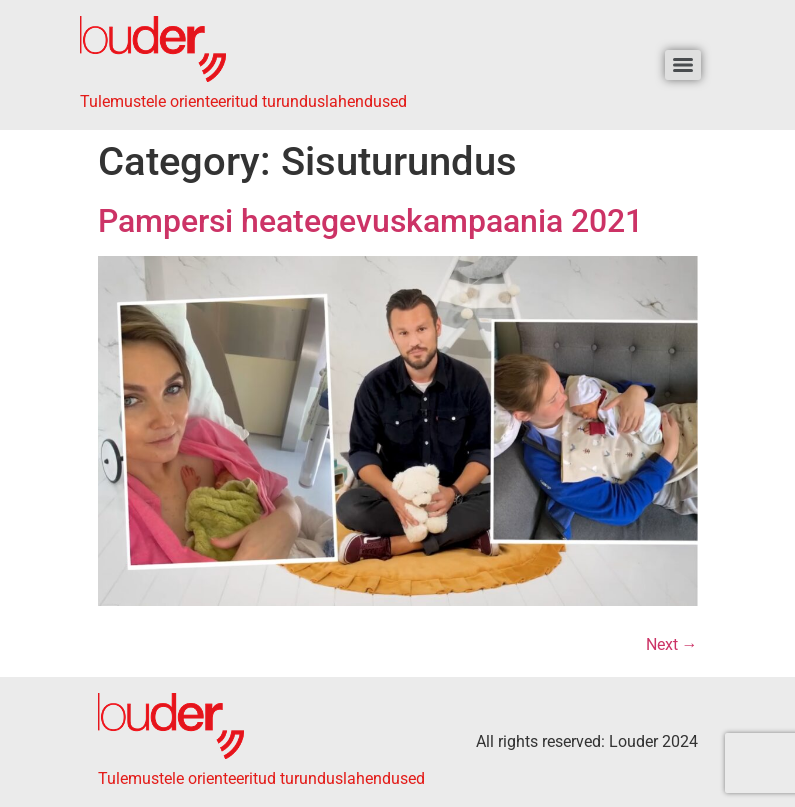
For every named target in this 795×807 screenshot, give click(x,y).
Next (672, 644)
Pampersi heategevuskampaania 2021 (370, 221)
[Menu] (683, 65)
